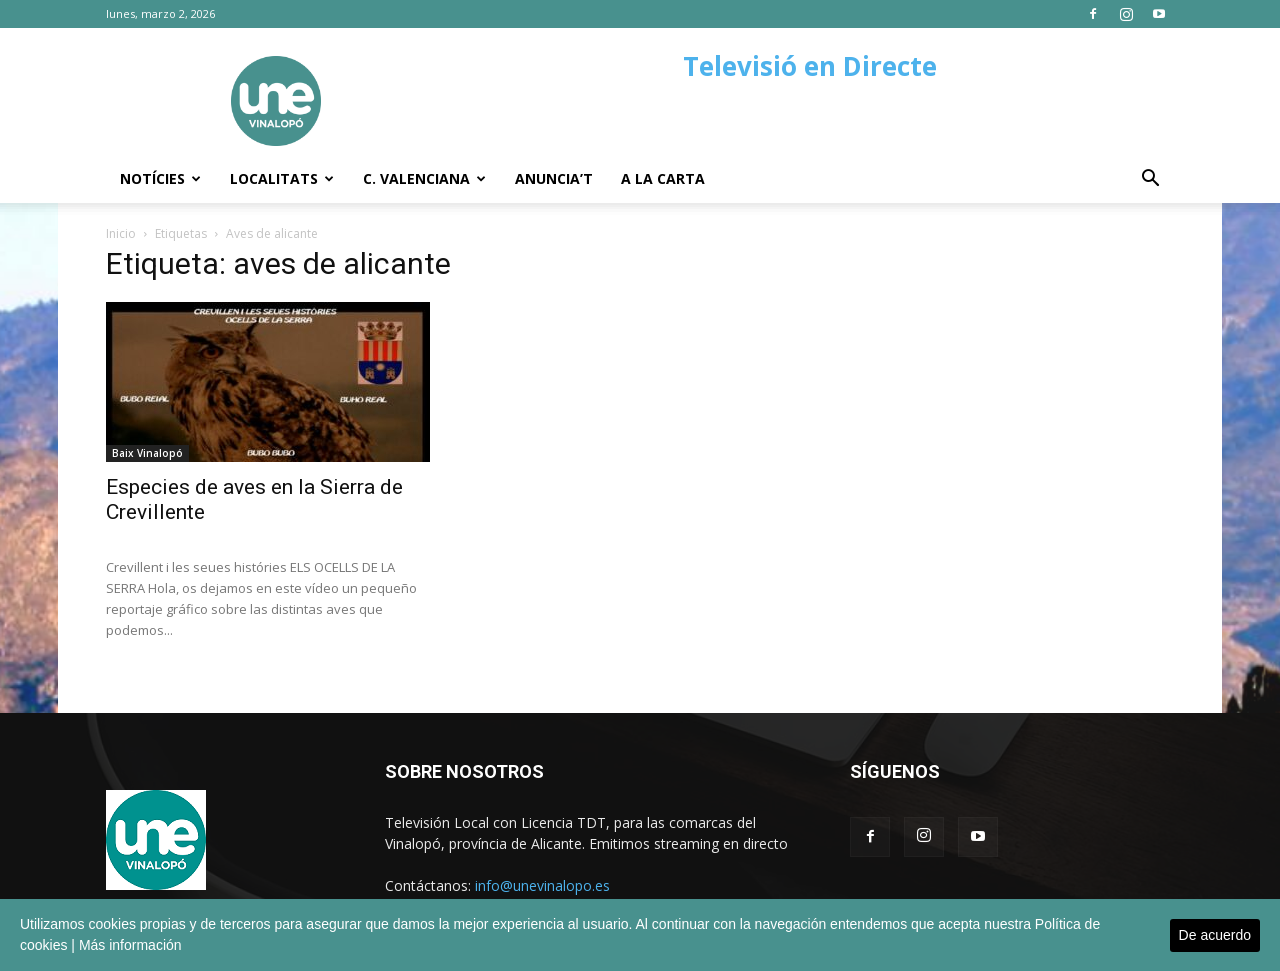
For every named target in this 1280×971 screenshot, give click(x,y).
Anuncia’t (554, 178)
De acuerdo (1215, 935)
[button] (1150, 180)
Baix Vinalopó (147, 453)
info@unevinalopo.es (542, 885)
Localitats (282, 178)
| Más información (126, 945)
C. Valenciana (424, 178)
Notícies (160, 178)
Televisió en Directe (810, 66)
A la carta (663, 178)
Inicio (121, 233)
